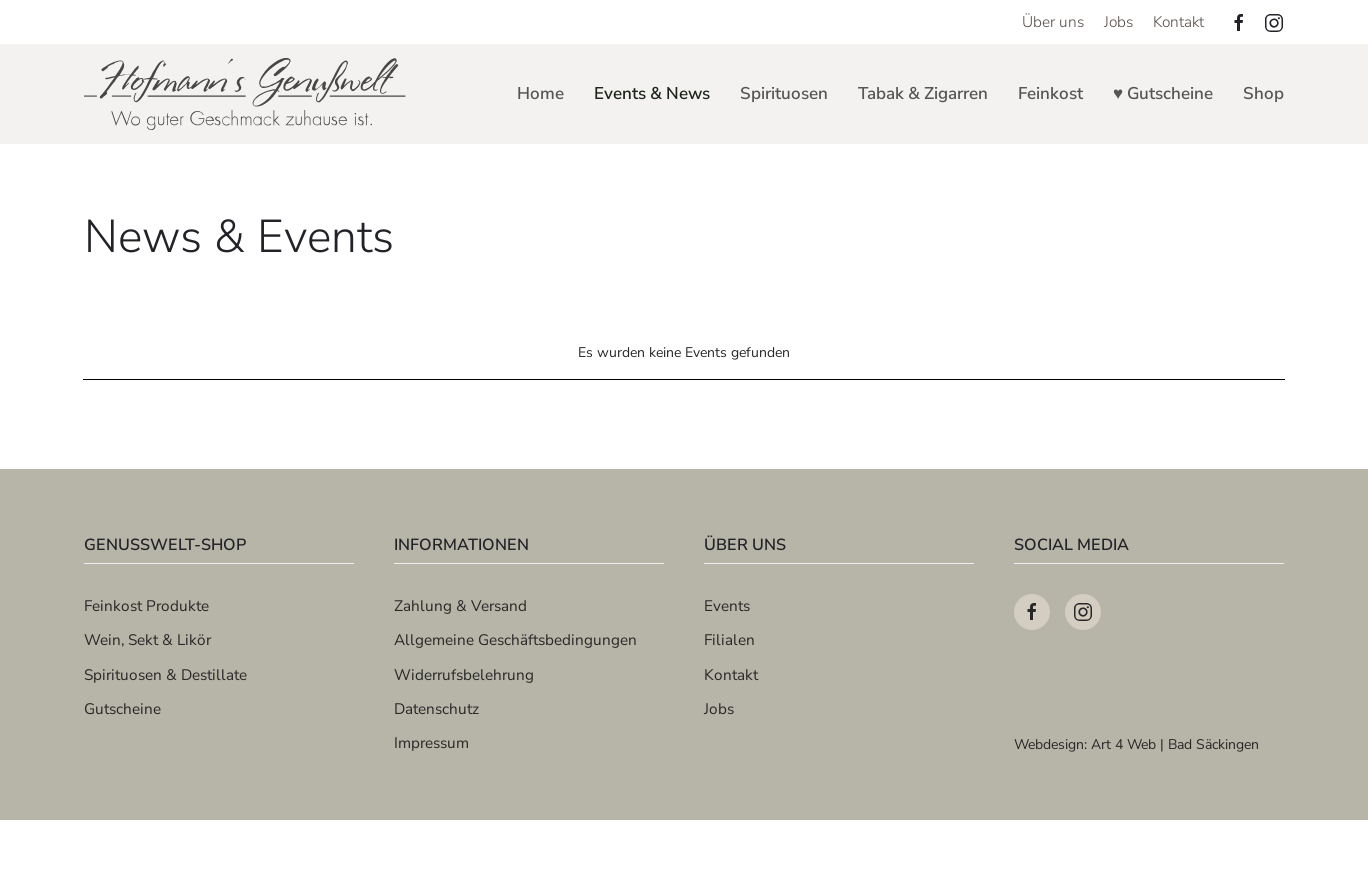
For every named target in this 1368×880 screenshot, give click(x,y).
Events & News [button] (652, 93)
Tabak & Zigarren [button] (923, 93)
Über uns (1053, 21)
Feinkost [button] (1050, 93)
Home (540, 93)
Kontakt (1178, 21)
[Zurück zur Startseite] (246, 94)
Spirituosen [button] (784, 93)
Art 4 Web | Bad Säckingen (1175, 744)
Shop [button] (1263, 93)
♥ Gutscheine (1163, 93)
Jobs (1118, 21)
